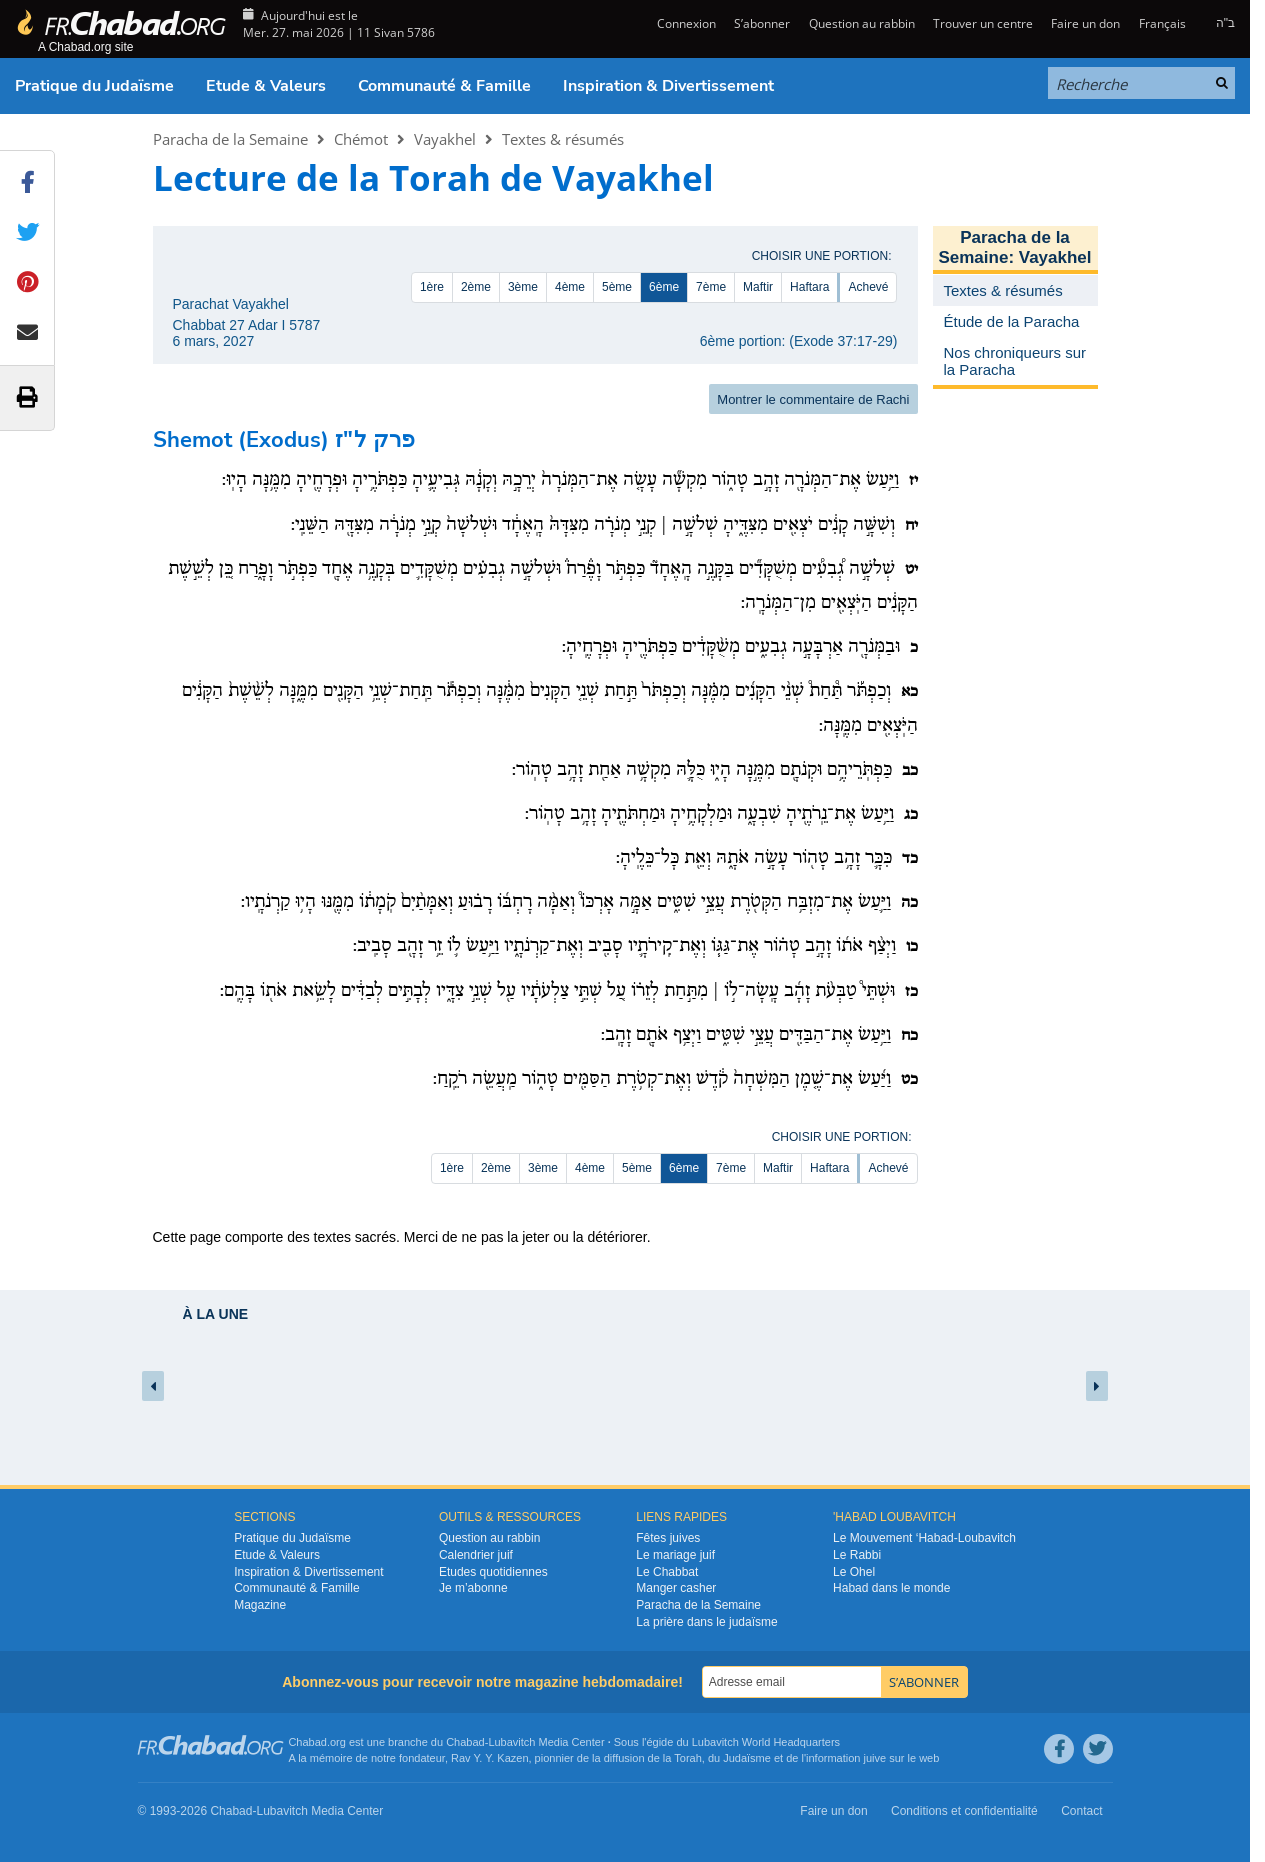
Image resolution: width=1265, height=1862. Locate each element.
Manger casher (676, 1588)
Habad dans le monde (891, 1588)
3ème (523, 287)
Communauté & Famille (444, 86)
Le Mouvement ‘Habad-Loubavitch (924, 1538)
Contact (1081, 1811)
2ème (476, 287)
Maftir (758, 287)
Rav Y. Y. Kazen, (491, 1758)
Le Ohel (854, 1572)
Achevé (868, 287)
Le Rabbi (857, 1555)
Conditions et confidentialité (964, 1811)
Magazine (260, 1605)
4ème (570, 287)
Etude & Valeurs (266, 86)
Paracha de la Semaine (230, 139)
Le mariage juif (675, 1555)
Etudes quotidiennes (493, 1572)
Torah (688, 1758)
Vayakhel (445, 139)
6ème (664, 287)
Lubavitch (511, 1742)
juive (875, 1758)
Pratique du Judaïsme (94, 86)
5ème (617, 287)
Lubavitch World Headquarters (766, 1742)
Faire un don (1085, 23)
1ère (432, 287)
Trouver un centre (983, 23)
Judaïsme (747, 1758)
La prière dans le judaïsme (706, 1622)
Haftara (809, 287)
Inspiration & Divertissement (668, 86)
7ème (711, 287)
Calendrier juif (476, 1555)
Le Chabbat (667, 1572)
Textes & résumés (563, 139)
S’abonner (762, 23)
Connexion (685, 23)
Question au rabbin (862, 23)
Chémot (361, 139)
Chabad (465, 1742)
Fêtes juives (668, 1538)
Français (1162, 23)
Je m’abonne (473, 1588)
